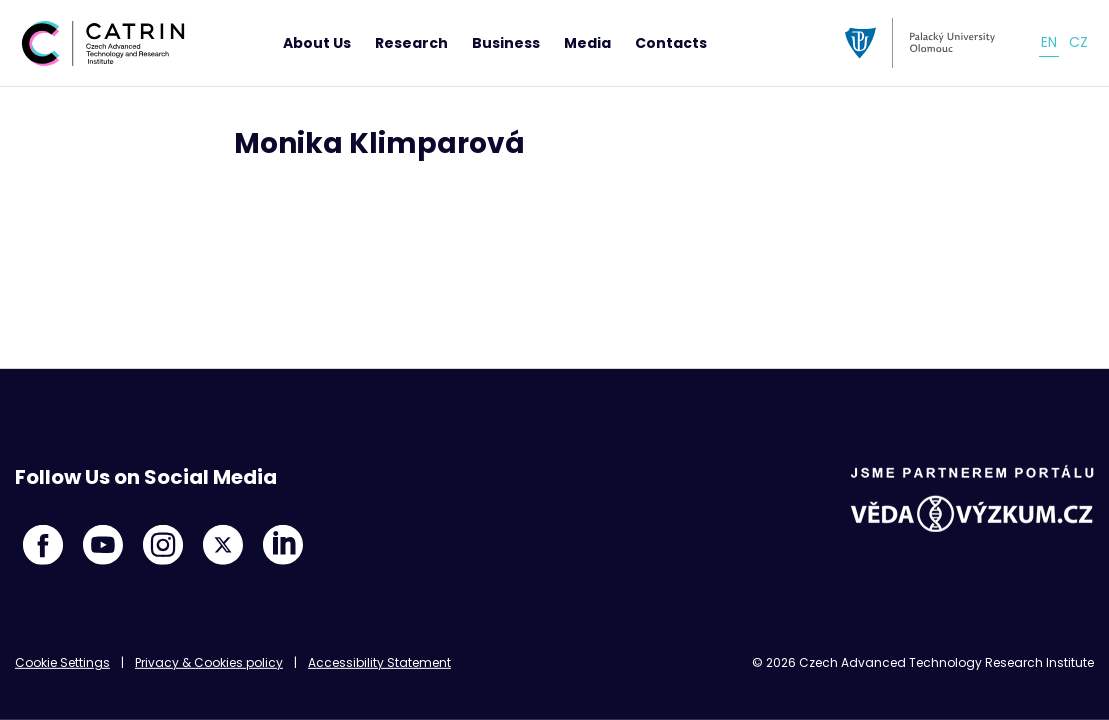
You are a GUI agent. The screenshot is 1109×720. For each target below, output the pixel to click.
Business (506, 43)
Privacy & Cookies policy (209, 662)
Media (587, 43)
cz (1078, 42)
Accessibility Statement (379, 662)
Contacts (671, 43)
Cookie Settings (62, 662)
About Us (317, 43)
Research (411, 43)
